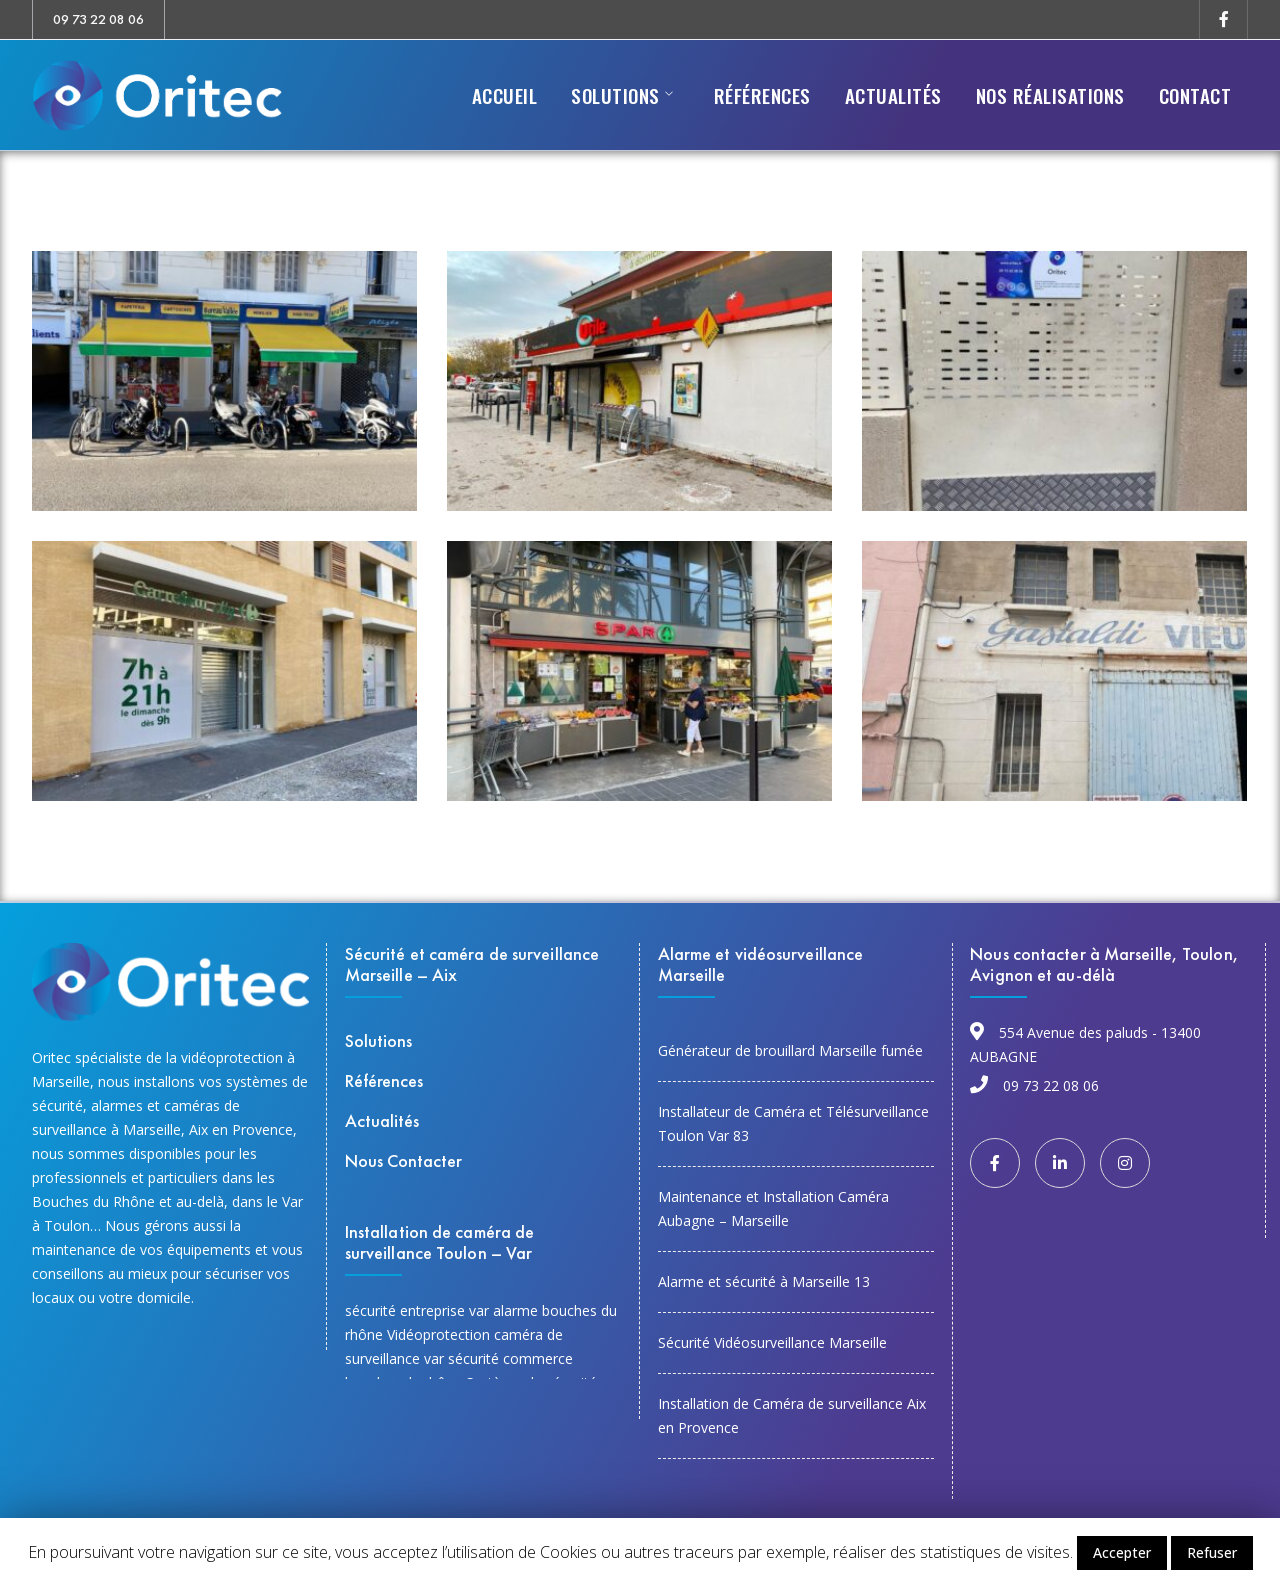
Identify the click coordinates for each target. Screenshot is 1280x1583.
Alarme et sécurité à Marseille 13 (764, 1281)
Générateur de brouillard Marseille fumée (790, 1050)
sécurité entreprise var (417, 1310)
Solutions (378, 1040)
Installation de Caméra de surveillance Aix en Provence (792, 1415)
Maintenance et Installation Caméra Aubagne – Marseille (773, 1208)
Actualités (382, 1120)
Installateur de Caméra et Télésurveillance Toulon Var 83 (793, 1123)
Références (384, 1080)
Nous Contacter (403, 1160)
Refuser (1212, 1552)
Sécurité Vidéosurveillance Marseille (772, 1342)
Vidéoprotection (438, 1334)
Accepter (1122, 1552)
